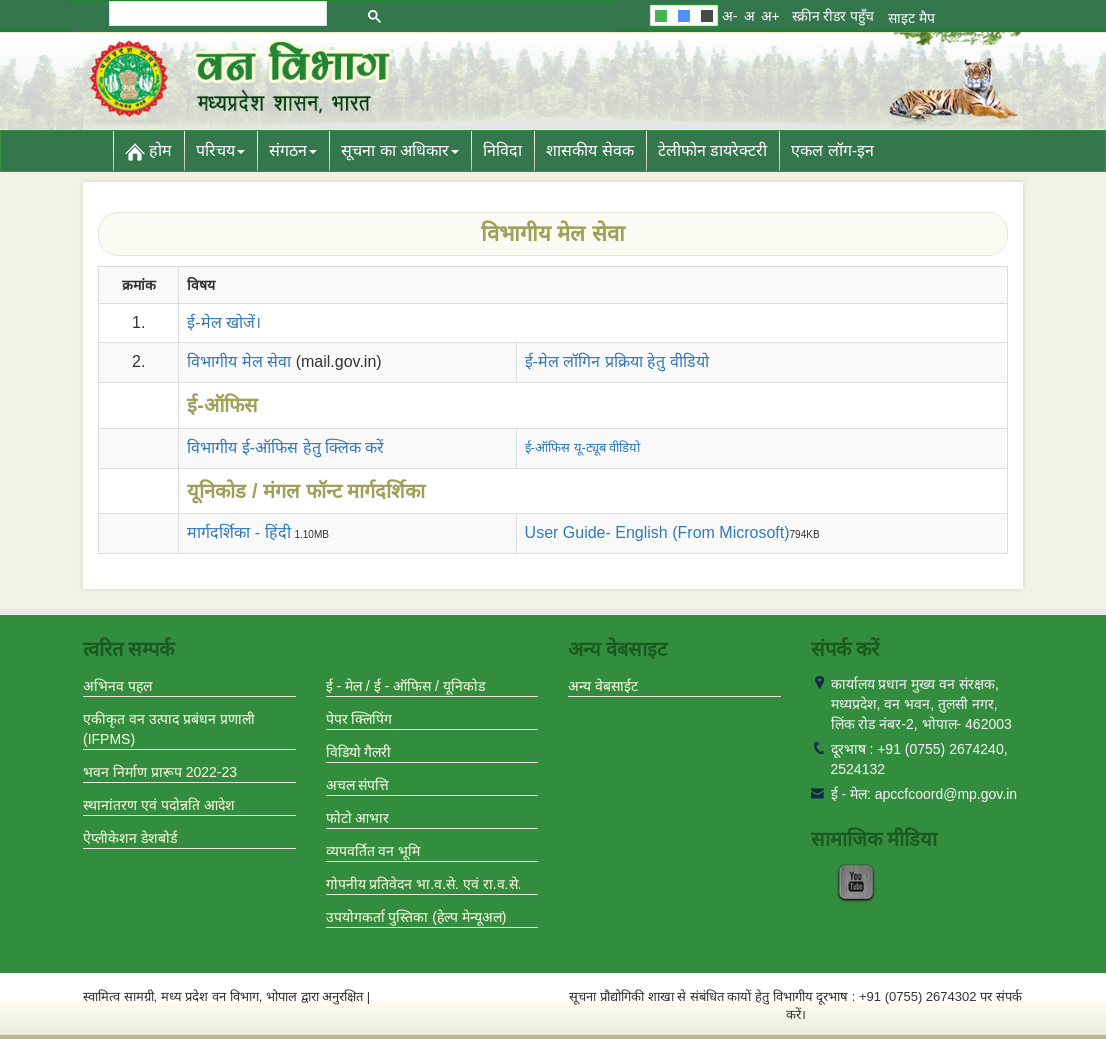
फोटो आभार (358, 818)
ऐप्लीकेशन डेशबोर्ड (130, 838)
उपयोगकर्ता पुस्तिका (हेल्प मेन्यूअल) (416, 917)
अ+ (770, 16)
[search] (216, 13)
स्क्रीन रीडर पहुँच (833, 16)
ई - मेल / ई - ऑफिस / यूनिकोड (405, 686)
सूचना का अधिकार (400, 150)
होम (148, 151)
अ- (730, 16)
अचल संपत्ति (358, 785)
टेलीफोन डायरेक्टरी (712, 150)
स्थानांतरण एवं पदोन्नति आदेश (159, 805)
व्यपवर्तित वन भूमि (373, 851)
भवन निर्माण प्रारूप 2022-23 (160, 772)
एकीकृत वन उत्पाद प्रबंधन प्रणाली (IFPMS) (169, 729)
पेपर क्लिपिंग (359, 719)
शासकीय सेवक (589, 150)
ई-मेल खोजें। (224, 322)
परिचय (220, 150)
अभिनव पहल (117, 686)
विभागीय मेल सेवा (239, 361)
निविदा (502, 150)
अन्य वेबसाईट (603, 686)
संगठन (293, 150)
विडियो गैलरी (359, 752)
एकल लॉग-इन (832, 150)
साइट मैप (911, 18)
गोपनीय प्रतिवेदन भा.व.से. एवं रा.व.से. (424, 884)
